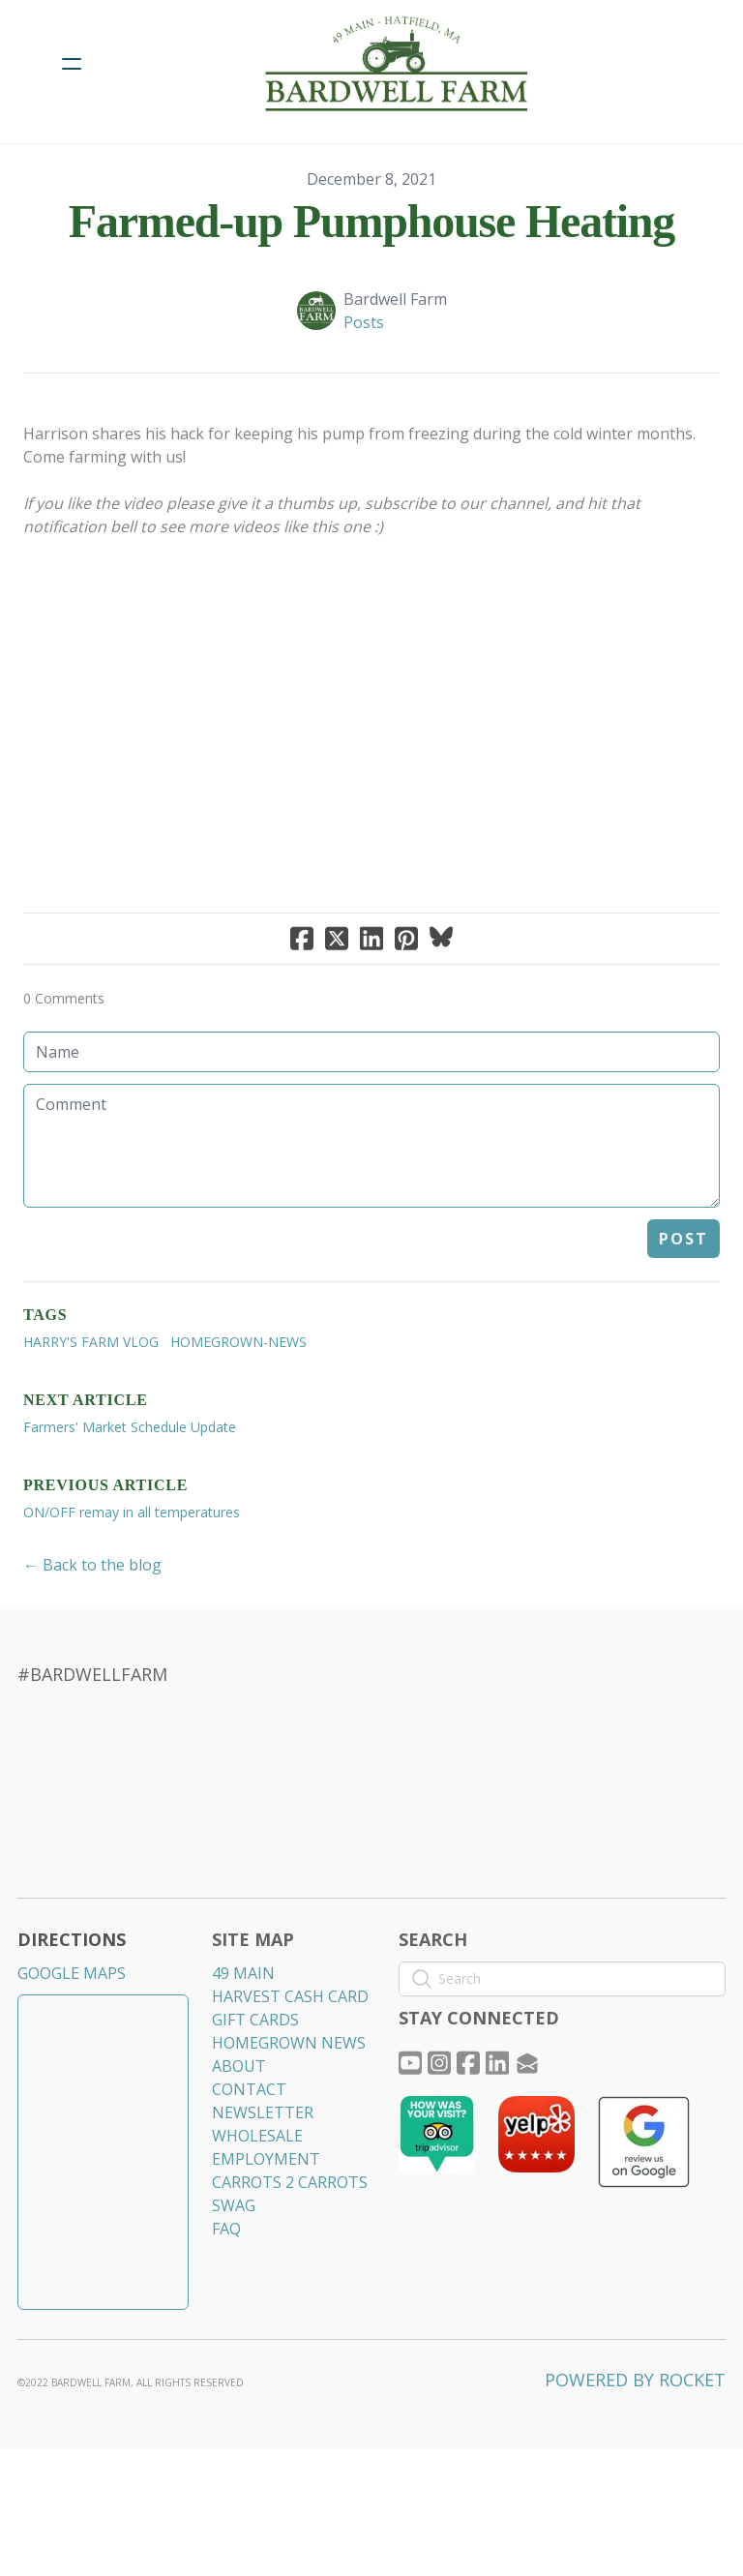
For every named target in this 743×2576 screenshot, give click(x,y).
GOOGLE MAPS (73, 2037)
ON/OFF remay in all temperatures (131, 1568)
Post (683, 1294)
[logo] (397, 63)
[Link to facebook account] (472, 2126)
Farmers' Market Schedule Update (129, 1483)
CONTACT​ (250, 2153)
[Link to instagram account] (441, 2126)
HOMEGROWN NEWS (290, 2106)
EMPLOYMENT (267, 2222)
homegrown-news (238, 1398)
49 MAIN (244, 2037)
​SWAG (234, 2269)
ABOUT (240, 2130)
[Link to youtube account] (410, 2126)
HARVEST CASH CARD (291, 2060)
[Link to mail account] (534, 2126)
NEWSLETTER (263, 2176)
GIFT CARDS (256, 2083)
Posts (363, 322)
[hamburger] (71, 64)
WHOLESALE (258, 2199)
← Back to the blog (92, 1621)
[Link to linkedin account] (503, 2126)
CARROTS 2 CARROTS (291, 2246)
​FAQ (227, 2292)
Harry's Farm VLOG (91, 1398)
